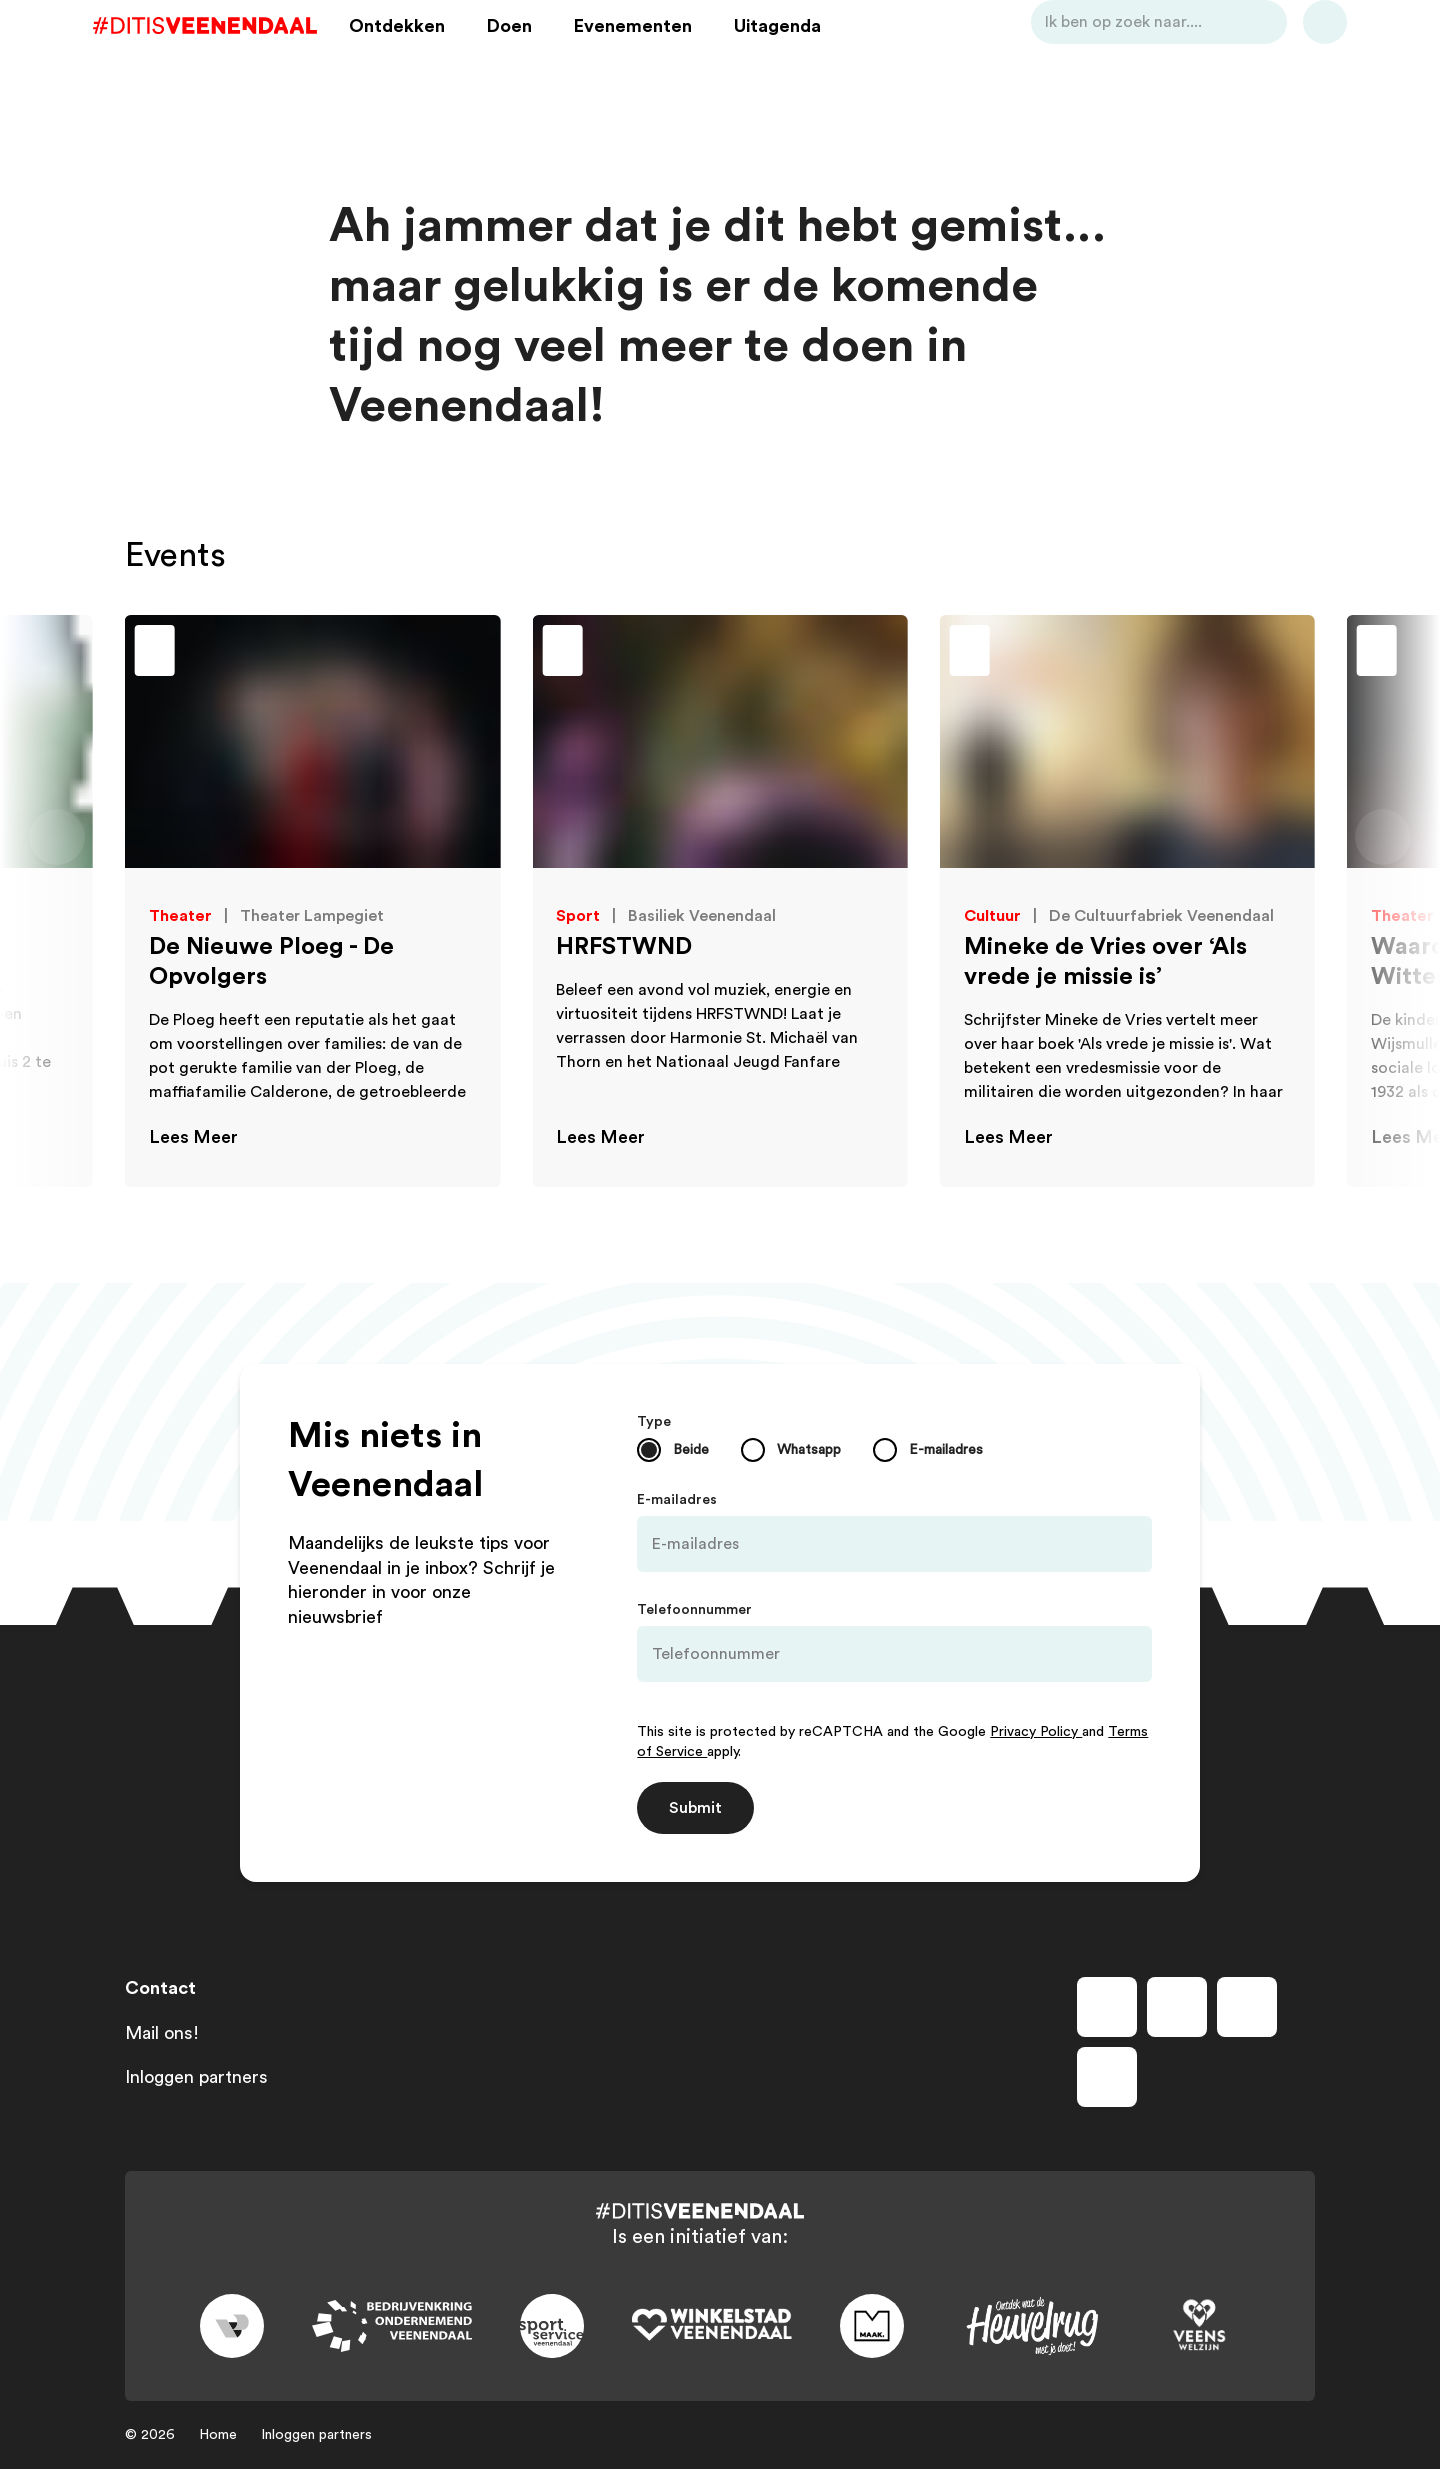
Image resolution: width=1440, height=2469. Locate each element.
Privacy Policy (1036, 1732)
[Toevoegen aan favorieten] (55, 653)
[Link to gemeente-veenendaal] (232, 2326)
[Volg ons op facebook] (1107, 2007)
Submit (695, 1808)
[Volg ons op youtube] (1247, 2007)
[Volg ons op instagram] (1177, 2007)
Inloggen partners (196, 2077)
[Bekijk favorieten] (1293, 53)
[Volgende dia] (1383, 837)
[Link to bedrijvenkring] (392, 2326)
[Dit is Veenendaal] (237, 53)
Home (218, 2435)
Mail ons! (162, 2033)
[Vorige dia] (57, 837)
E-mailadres (677, 1500)
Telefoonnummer (694, 1610)
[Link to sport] (552, 2326)
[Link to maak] (872, 2326)
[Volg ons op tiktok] (1107, 2077)
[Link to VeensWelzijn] (1200, 2326)
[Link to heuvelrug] (1032, 2326)
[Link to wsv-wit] (712, 2326)
